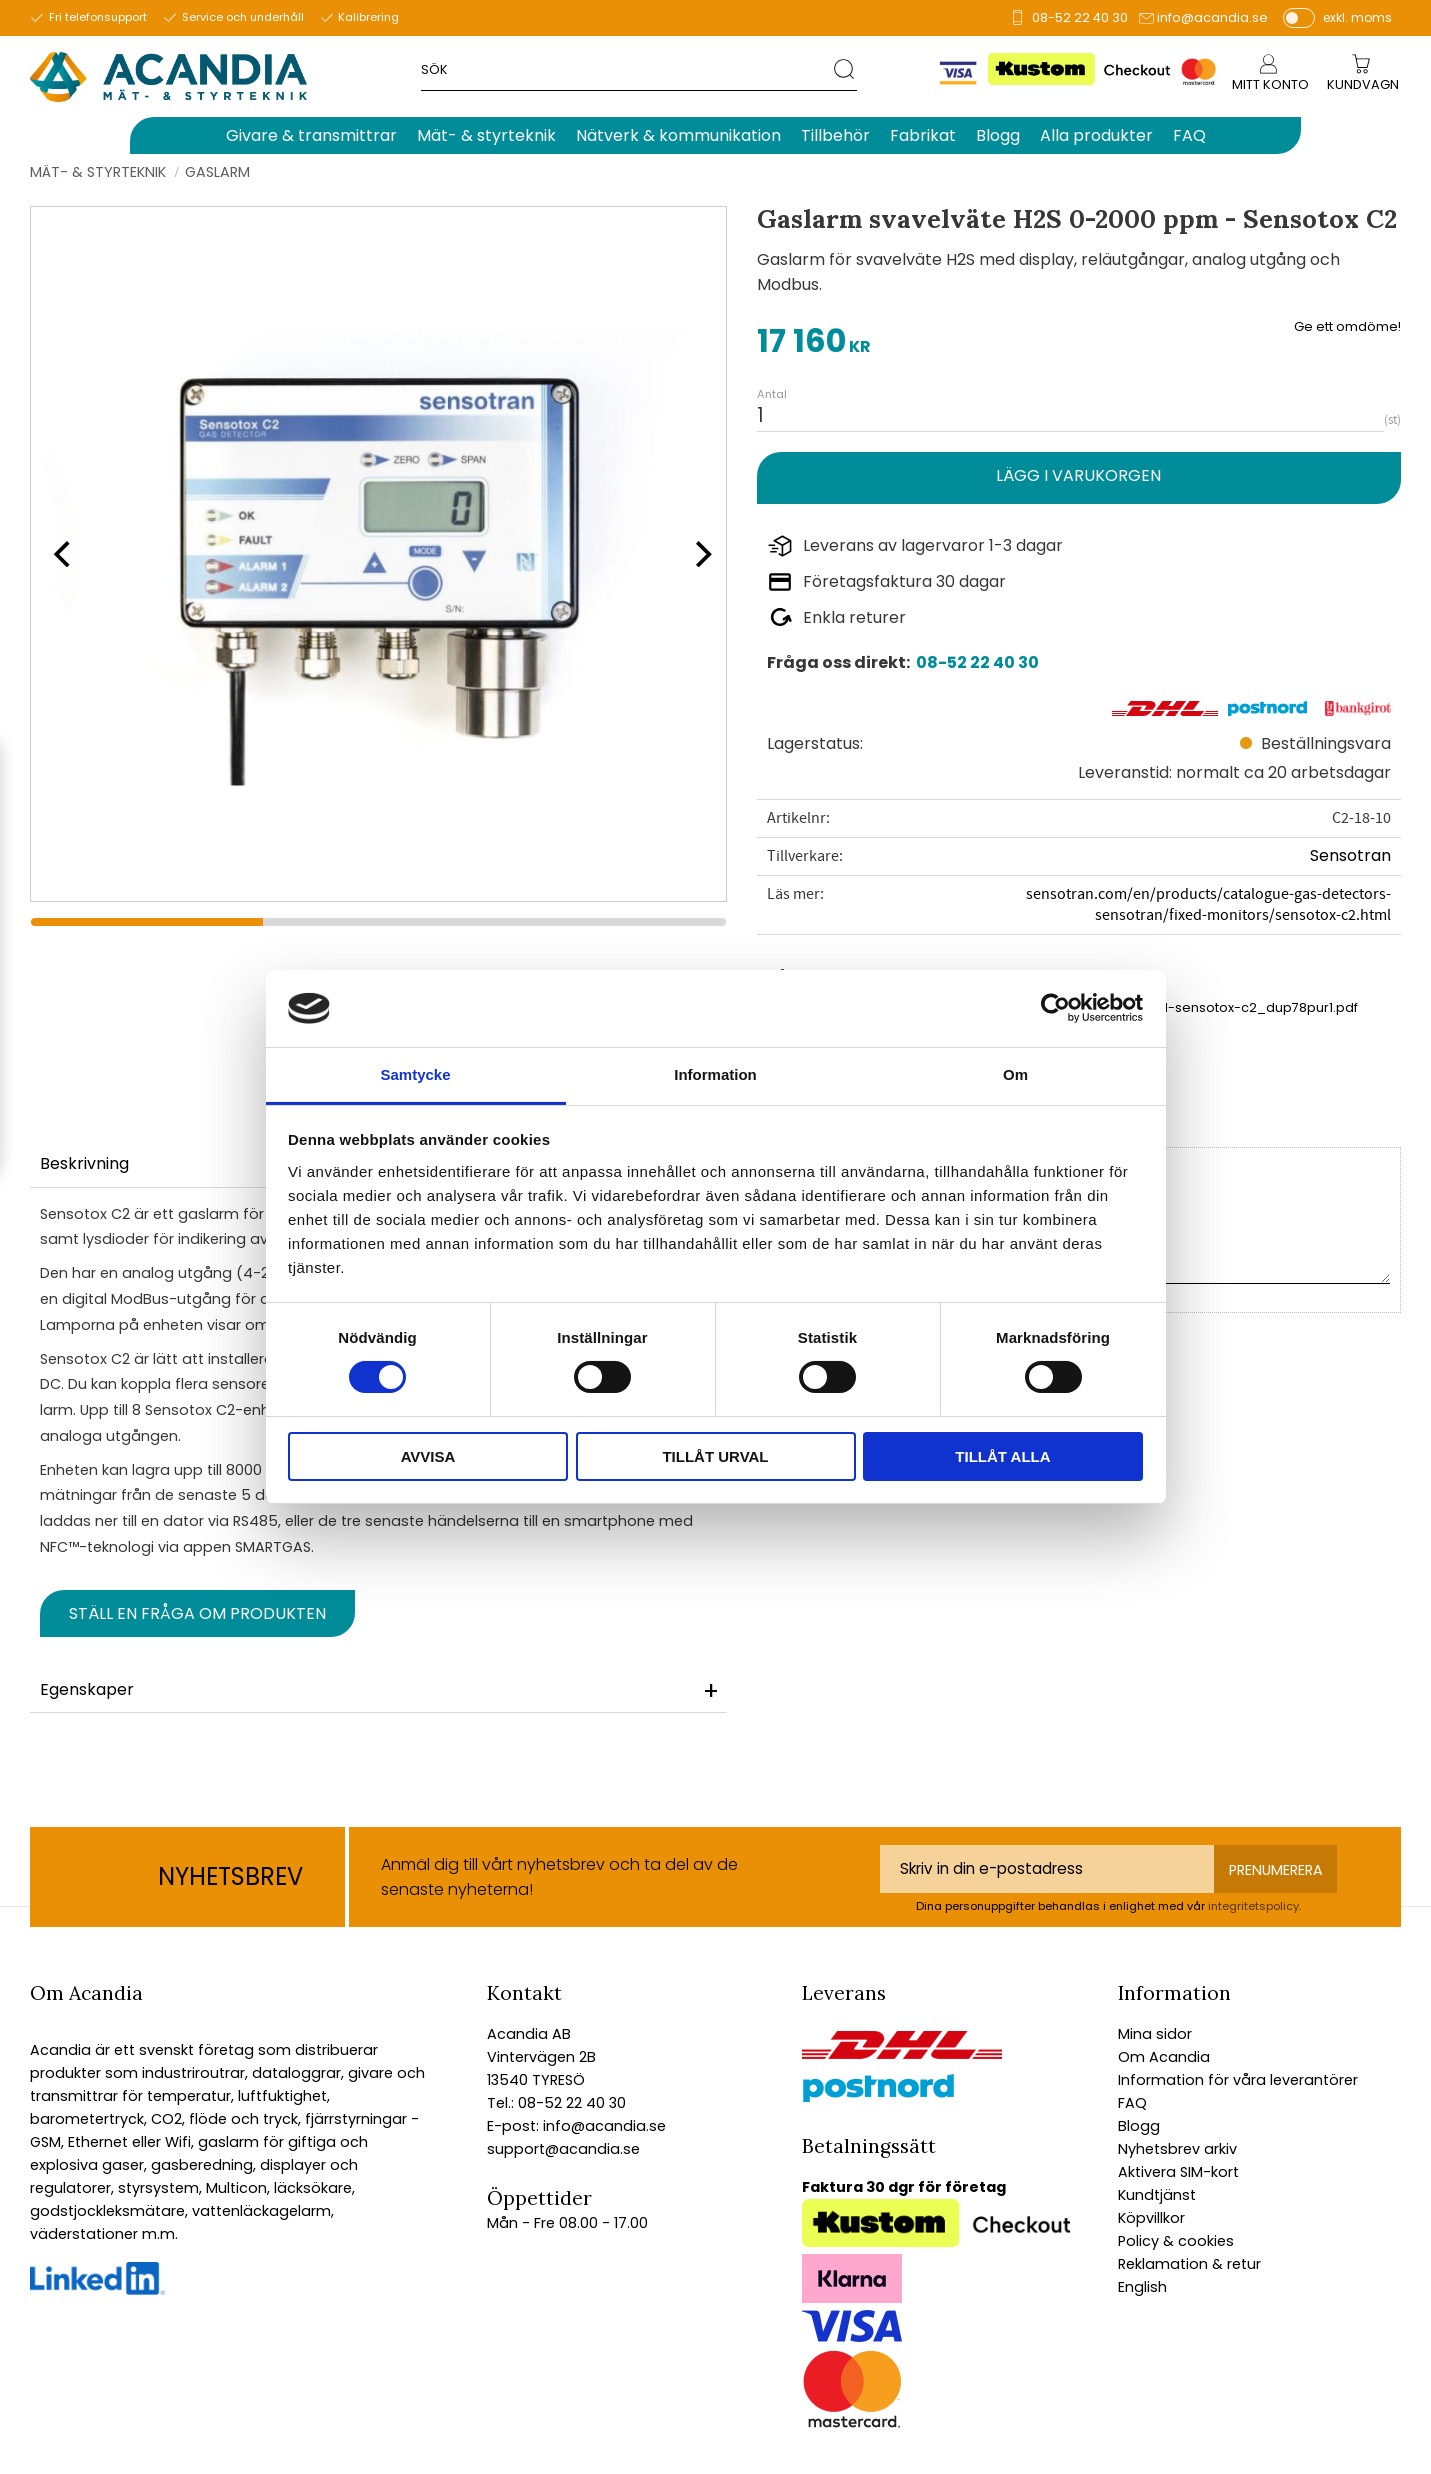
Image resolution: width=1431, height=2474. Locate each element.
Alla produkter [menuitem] (1096, 135)
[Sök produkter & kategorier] (627, 68)
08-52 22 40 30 (1080, 17)
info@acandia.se (1212, 17)
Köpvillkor (1151, 2218)
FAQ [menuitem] (1189, 135)
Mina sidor (1155, 2034)
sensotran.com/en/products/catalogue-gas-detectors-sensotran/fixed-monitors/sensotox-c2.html (1208, 904)
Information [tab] (715, 1074)
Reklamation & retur (1189, 2264)
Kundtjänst (1157, 2195)
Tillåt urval (715, 1456)
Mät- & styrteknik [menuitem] (486, 135)
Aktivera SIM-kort (1178, 2172)
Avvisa (428, 1456)
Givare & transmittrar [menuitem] (311, 135)
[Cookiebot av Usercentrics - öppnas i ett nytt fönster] (1055, 1008)
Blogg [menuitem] (998, 135)
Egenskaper (87, 1689)
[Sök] (845, 68)
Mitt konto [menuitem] (1270, 84)
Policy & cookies (1176, 2241)
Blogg (1139, 2126)
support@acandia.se (563, 2149)
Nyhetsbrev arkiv (1177, 2149)
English (1142, 2287)
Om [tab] (1015, 1074)
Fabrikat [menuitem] (923, 135)
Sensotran (1350, 855)
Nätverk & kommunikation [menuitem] (678, 135)
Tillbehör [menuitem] (835, 135)
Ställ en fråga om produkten (197, 1613)
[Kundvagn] (1363, 85)
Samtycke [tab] (415, 1074)
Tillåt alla (1002, 1456)
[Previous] (60, 554)
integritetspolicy (1253, 1906)
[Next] (697, 554)
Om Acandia (1164, 2057)
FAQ (1132, 2103)
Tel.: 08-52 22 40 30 (556, 2103)
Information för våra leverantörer (1238, 2080)
